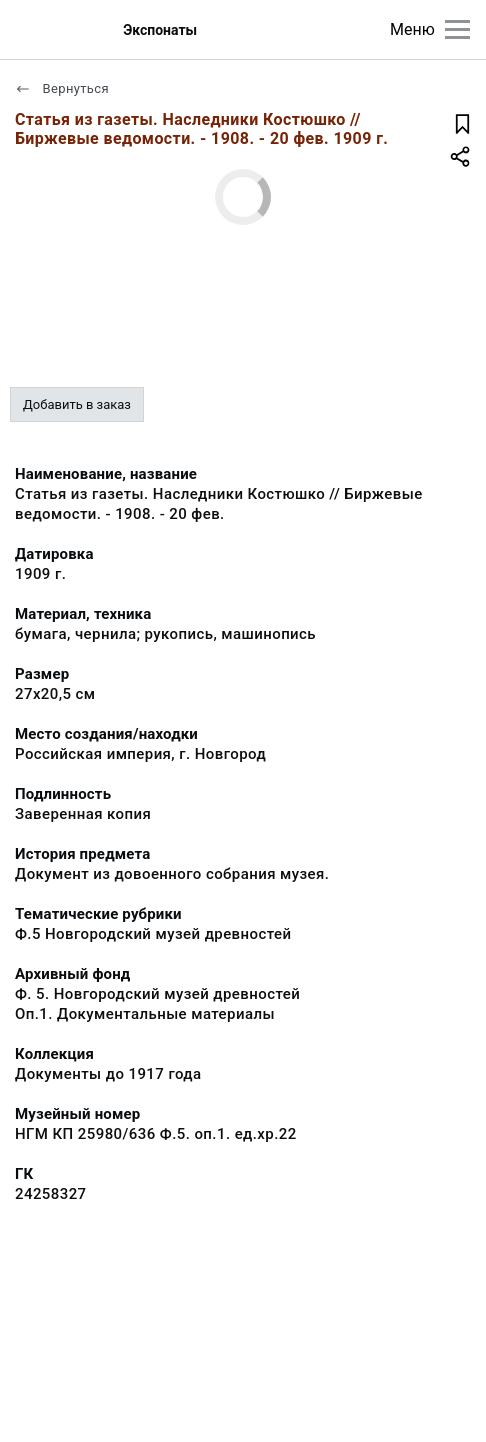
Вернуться (62, 88)
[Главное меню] (457, 29)
